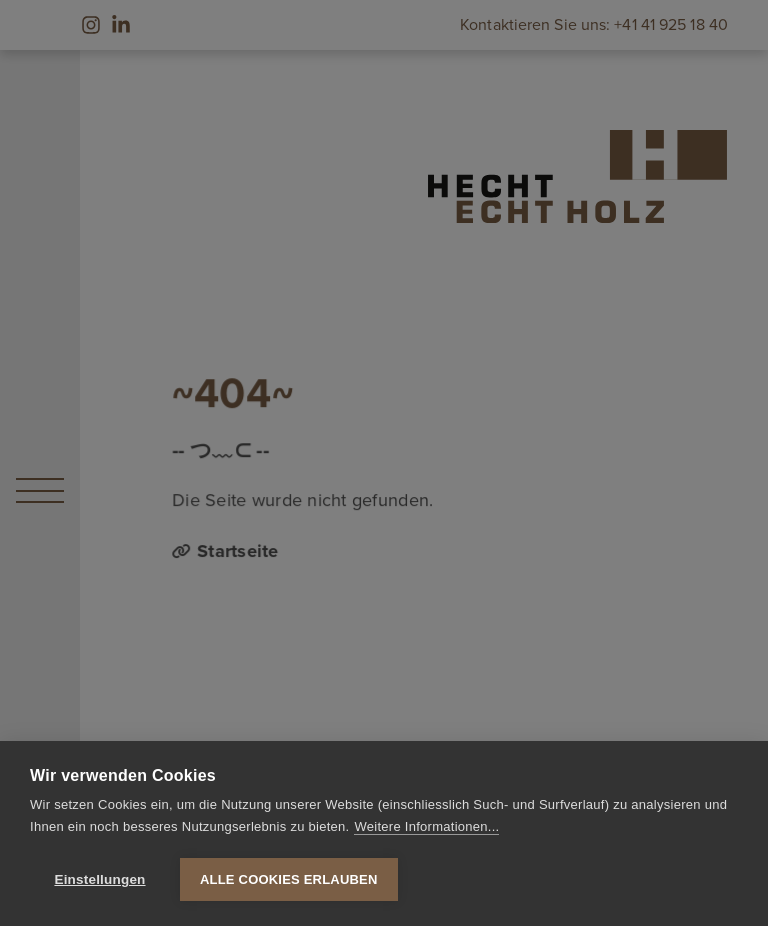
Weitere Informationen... (426, 826)
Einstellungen (99, 879)
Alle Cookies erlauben (289, 879)
